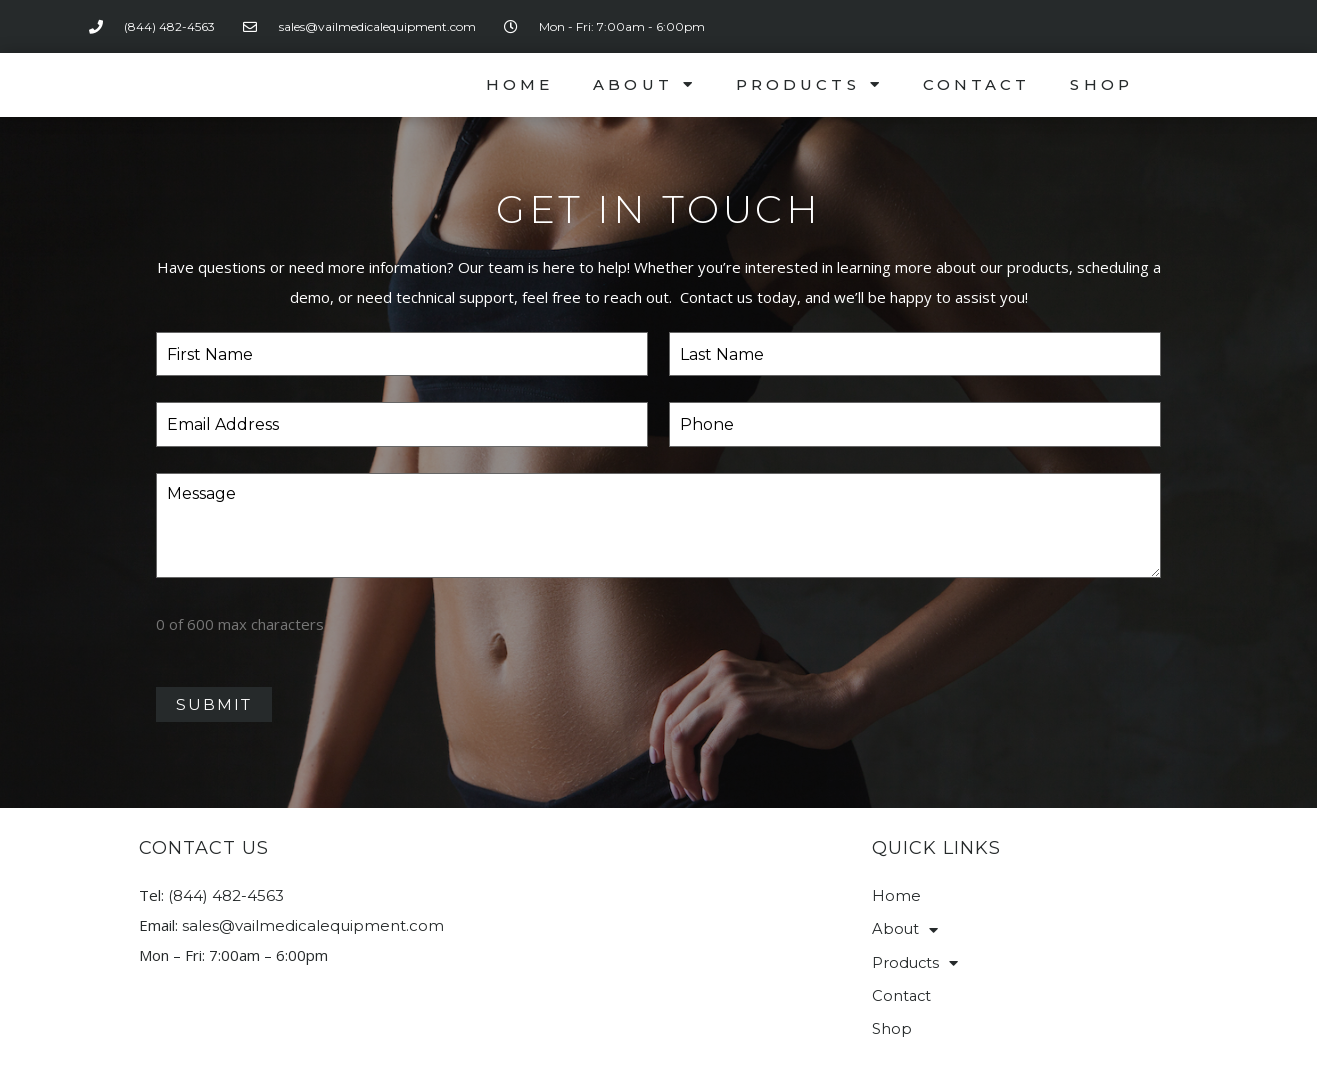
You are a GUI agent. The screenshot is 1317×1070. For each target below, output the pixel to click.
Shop (1101, 84)
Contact (977, 84)
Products (809, 84)
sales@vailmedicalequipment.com (313, 915)
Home (519, 84)
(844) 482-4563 (226, 885)
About (644, 84)
